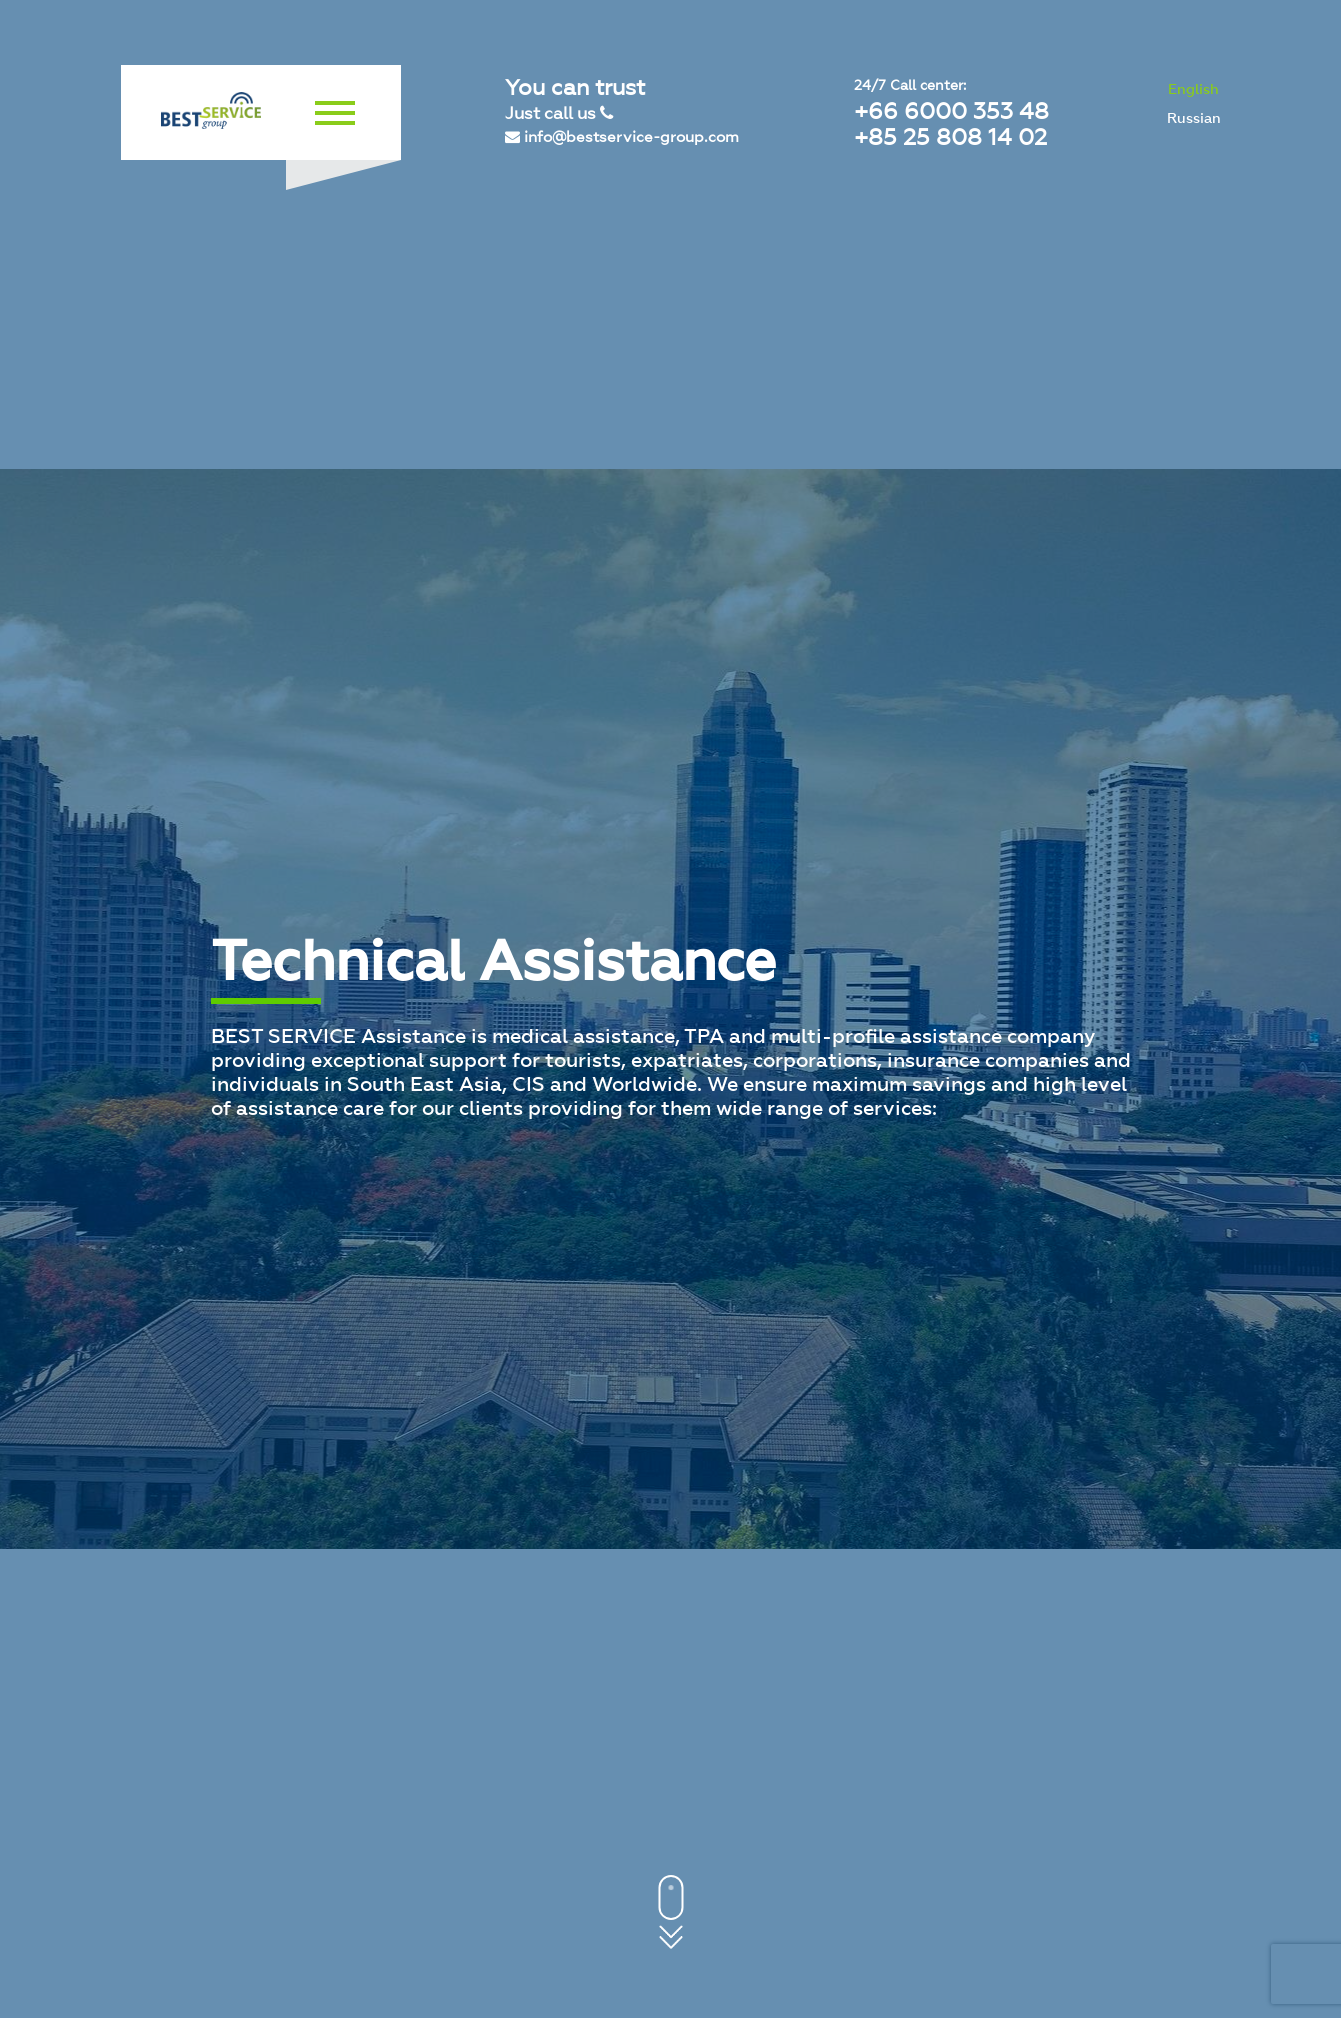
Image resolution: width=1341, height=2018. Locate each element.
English (1193, 89)
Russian (1194, 118)
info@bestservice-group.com (622, 137)
